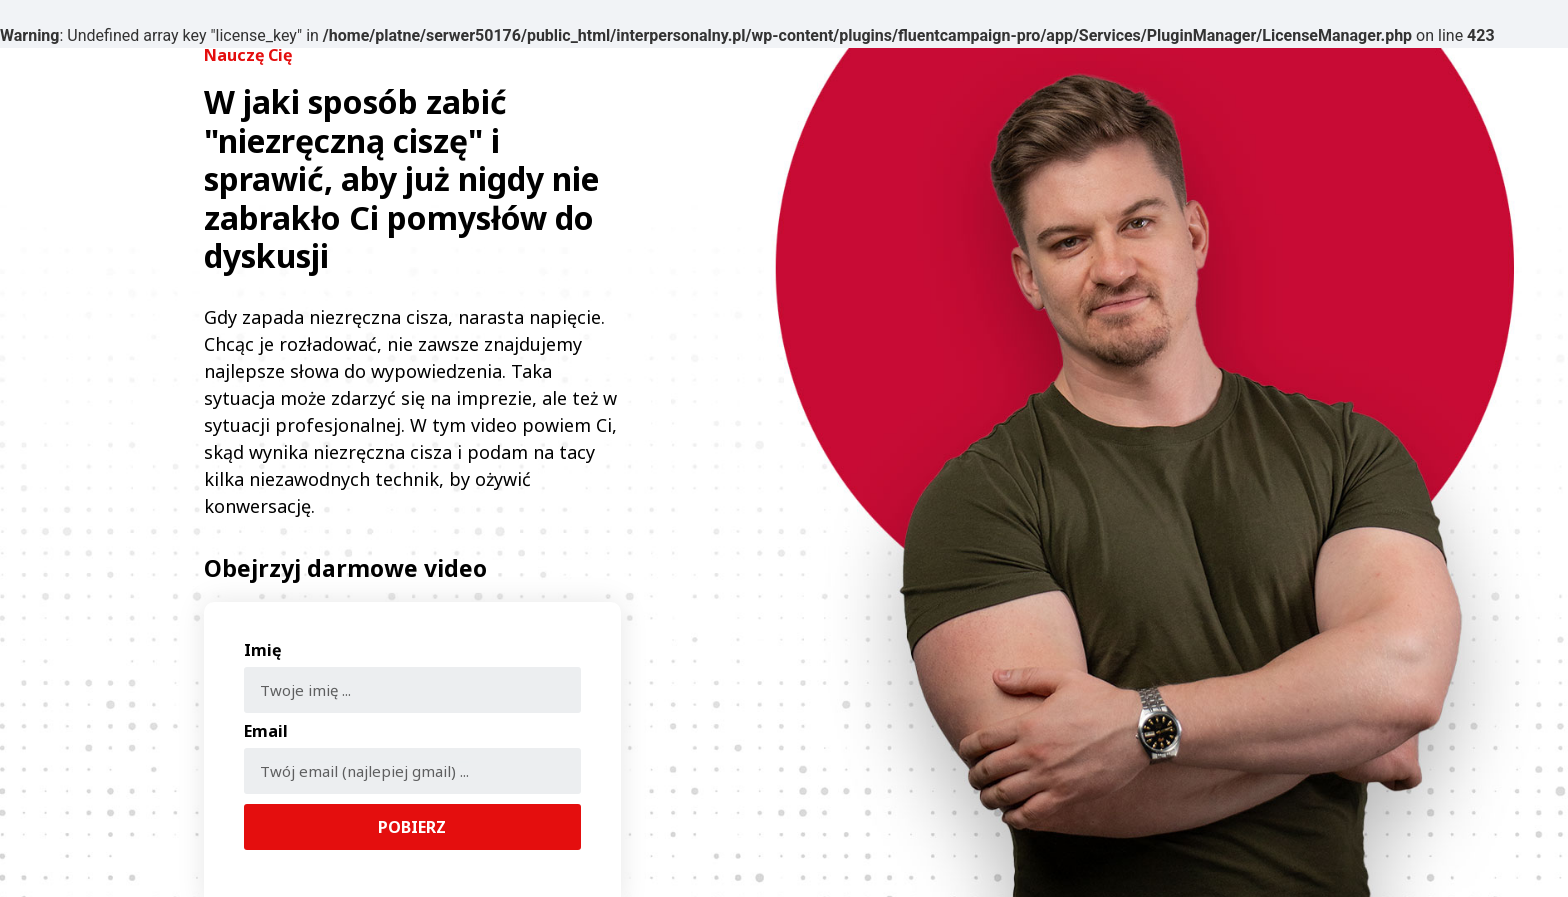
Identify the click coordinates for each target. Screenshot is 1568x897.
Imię (262, 651)
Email (266, 732)
